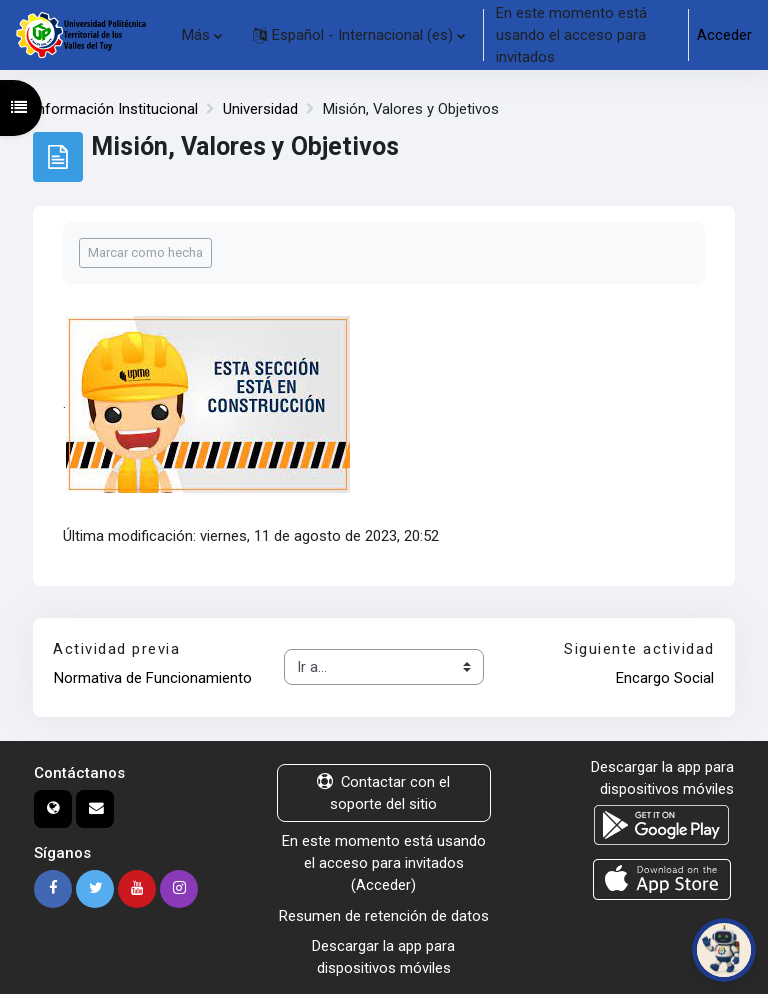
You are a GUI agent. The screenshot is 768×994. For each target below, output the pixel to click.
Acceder (724, 35)
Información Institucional (115, 109)
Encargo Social (665, 678)
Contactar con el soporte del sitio (383, 793)
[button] (359, 35)
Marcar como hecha (145, 252)
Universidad (260, 109)
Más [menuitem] (196, 35)
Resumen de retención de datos (384, 916)
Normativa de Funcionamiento (153, 678)
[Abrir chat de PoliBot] (724, 950)
